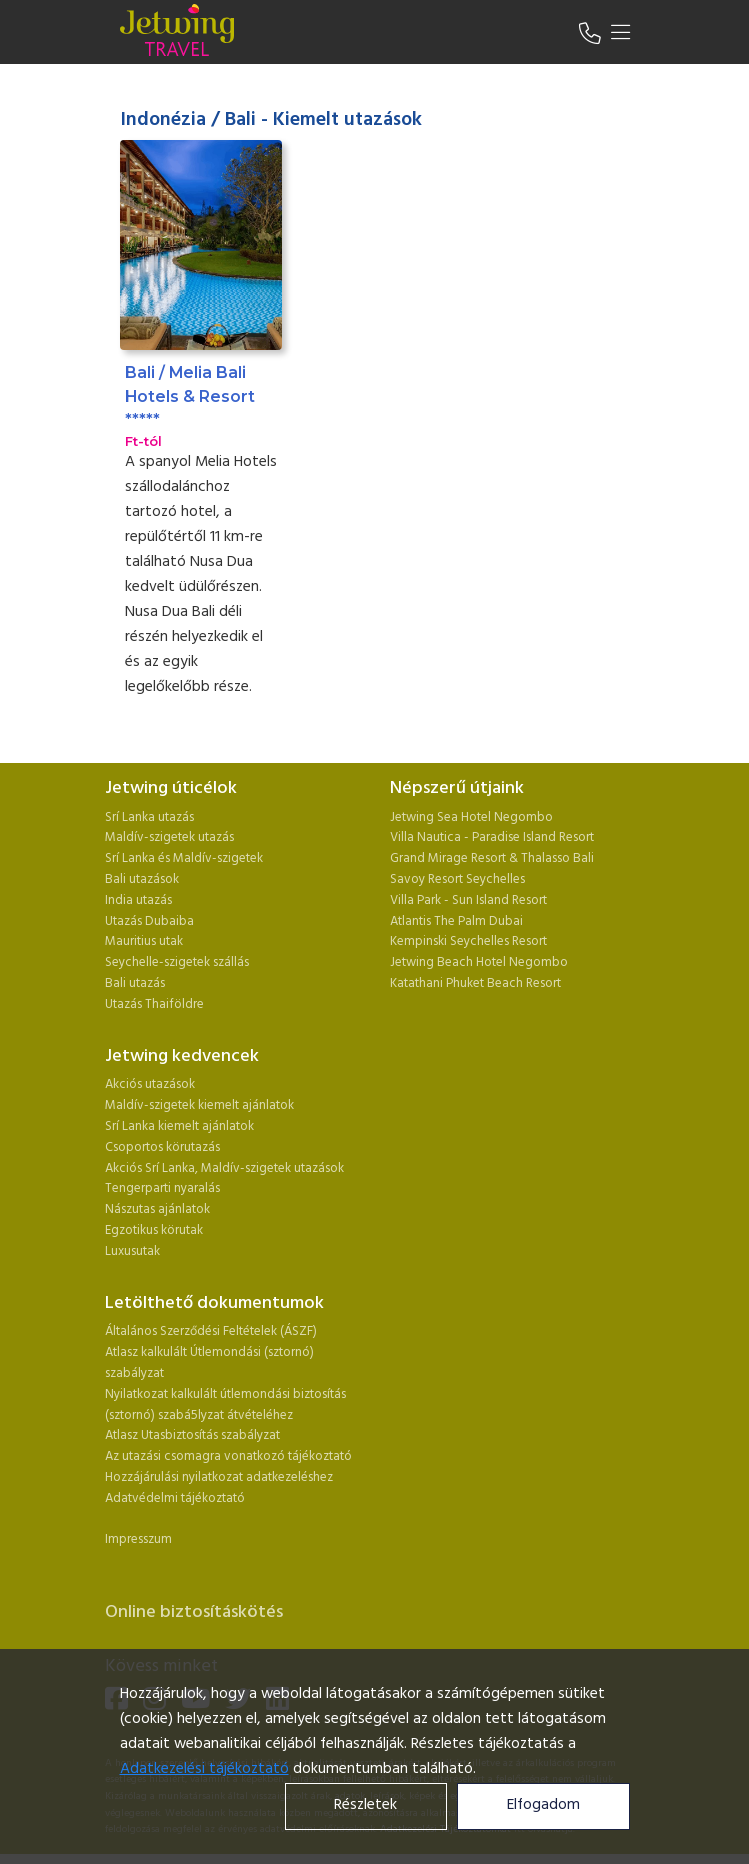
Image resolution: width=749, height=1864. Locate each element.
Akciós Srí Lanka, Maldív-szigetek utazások (224, 1168)
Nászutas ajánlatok (159, 1209)
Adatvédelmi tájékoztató (175, 1498)
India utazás (138, 900)
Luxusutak (132, 1251)
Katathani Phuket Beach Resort (475, 983)
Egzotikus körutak (154, 1230)
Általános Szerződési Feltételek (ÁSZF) (211, 1331)
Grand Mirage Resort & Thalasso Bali (492, 858)
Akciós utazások (150, 1084)
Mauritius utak (144, 941)
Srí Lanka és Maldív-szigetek (184, 858)
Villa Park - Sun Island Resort (468, 900)
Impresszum (138, 1539)
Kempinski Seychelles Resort (468, 941)
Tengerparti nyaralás (162, 1188)
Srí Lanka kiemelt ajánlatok (179, 1126)
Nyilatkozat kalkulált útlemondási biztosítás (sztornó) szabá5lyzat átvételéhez (225, 1405)
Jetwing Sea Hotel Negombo (471, 817)
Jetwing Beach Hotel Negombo (479, 962)
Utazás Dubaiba (149, 921)
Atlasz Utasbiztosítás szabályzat (192, 1435)
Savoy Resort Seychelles (457, 879)
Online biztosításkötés (194, 1612)
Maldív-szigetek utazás (169, 837)
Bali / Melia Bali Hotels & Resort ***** (190, 396)
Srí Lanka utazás (149, 817)
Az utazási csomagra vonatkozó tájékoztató (228, 1456)
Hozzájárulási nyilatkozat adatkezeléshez (219, 1477)
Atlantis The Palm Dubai (456, 921)
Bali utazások (142, 879)
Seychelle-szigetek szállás (177, 962)
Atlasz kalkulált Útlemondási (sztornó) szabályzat (209, 1363)
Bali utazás (135, 983)
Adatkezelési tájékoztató (204, 1769)
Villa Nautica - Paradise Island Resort (492, 837)
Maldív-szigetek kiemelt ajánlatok (199, 1105)
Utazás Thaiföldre (154, 1004)
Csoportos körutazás (162, 1147)
